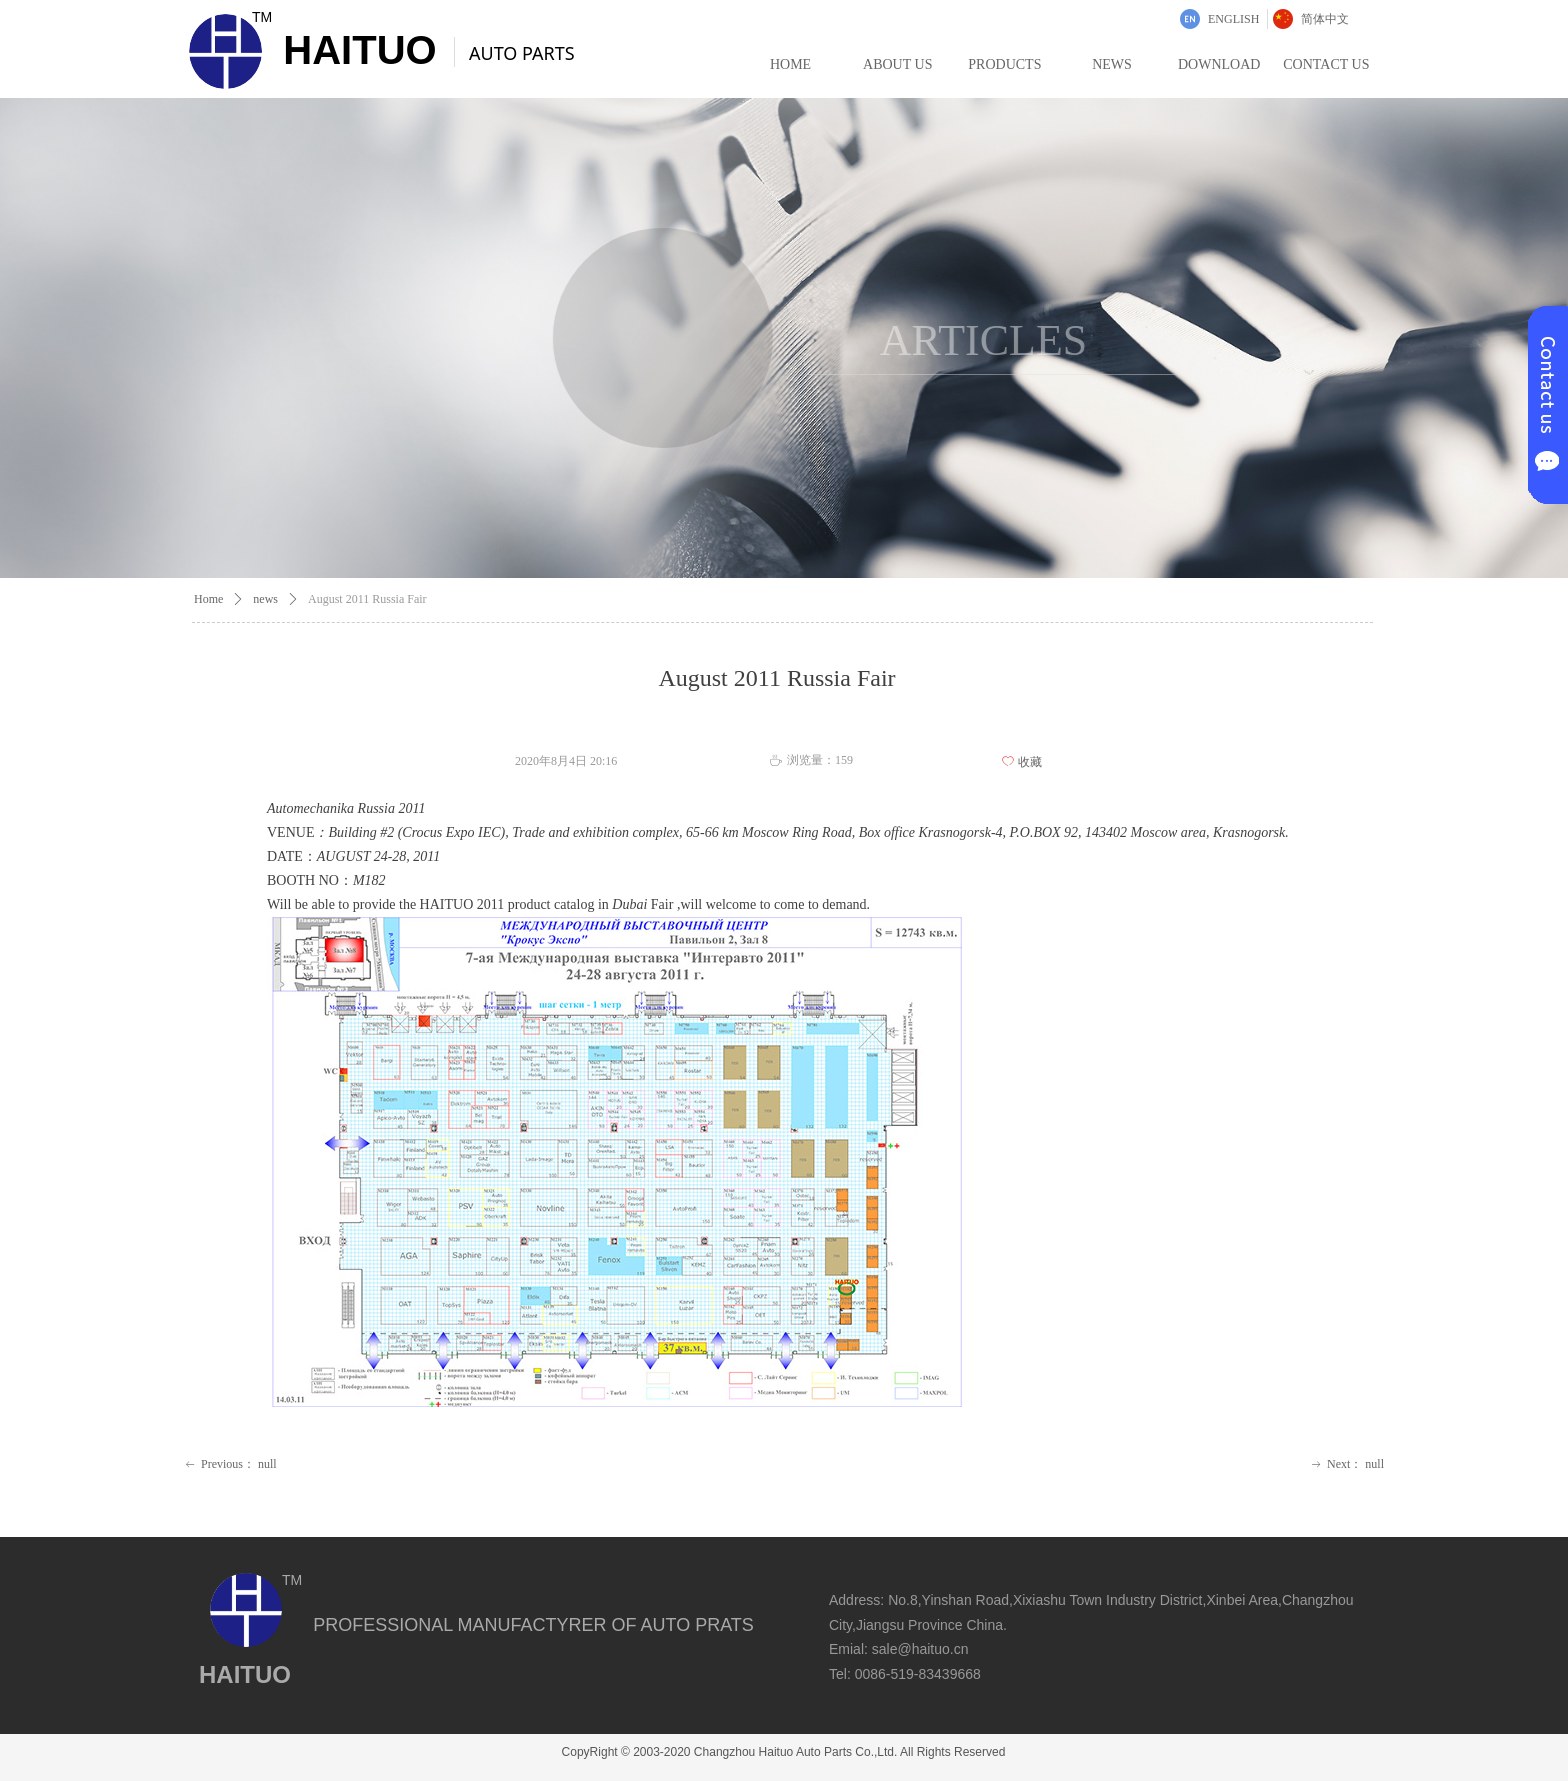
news (265, 599)
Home (208, 599)
